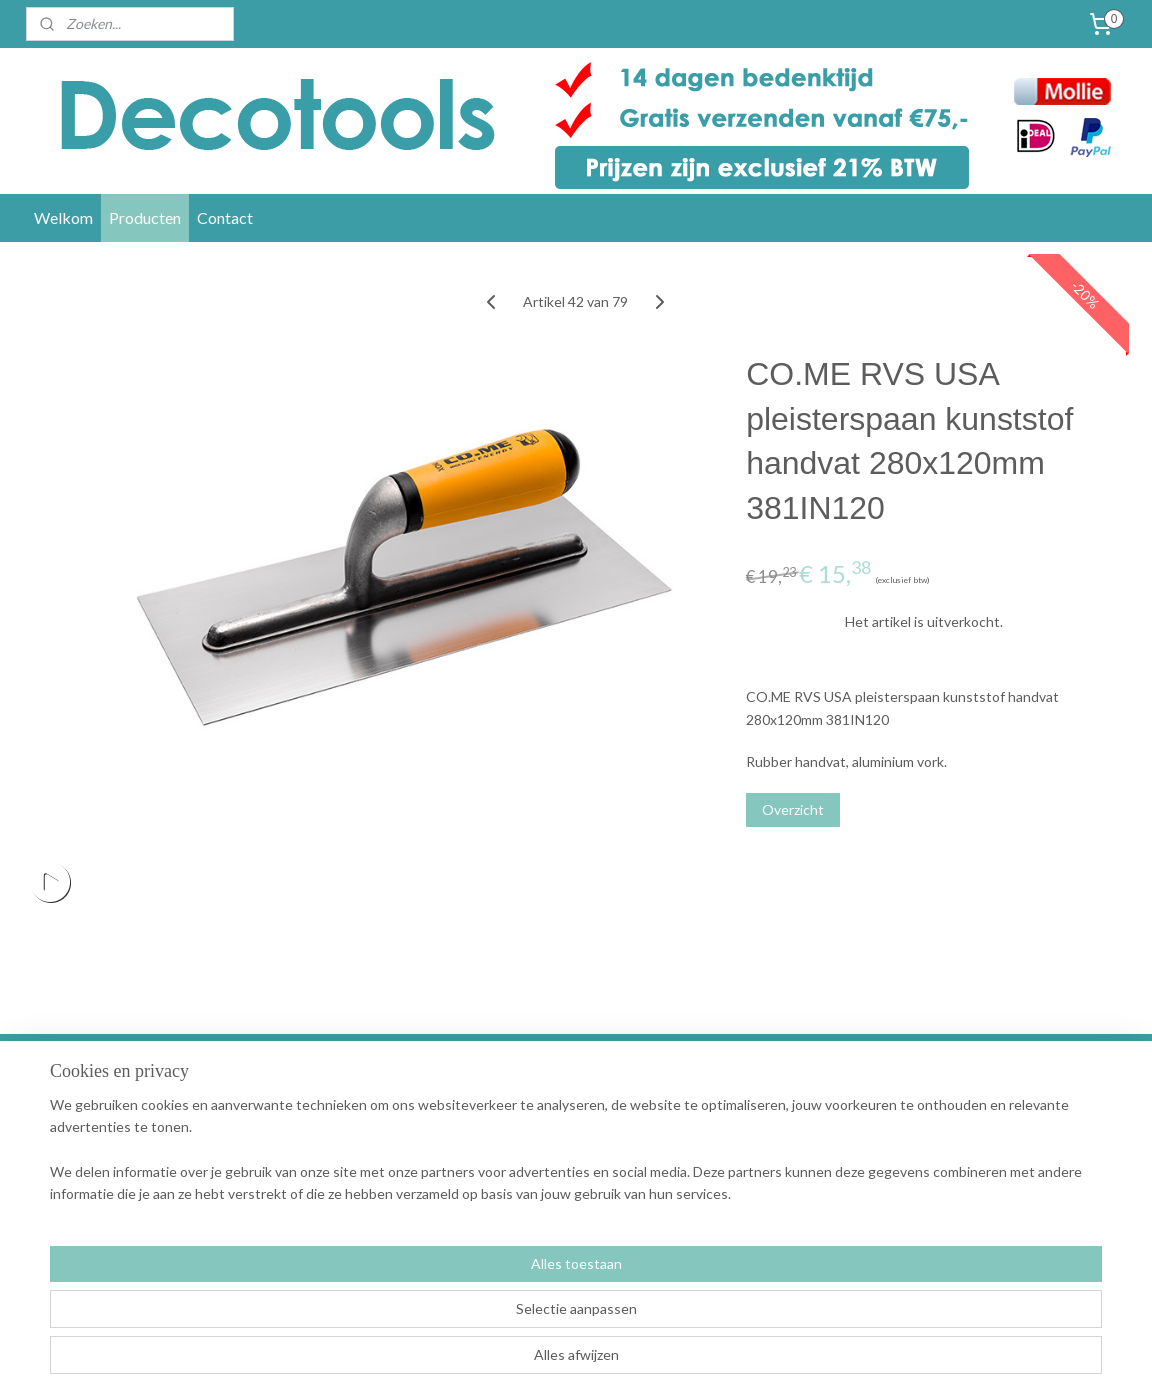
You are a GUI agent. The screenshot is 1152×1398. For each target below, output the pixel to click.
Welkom (63, 217)
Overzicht (793, 809)
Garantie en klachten (340, 1144)
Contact (225, 217)
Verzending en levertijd (347, 1122)
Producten (145, 217)
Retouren (305, 1167)
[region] (444, 1319)
